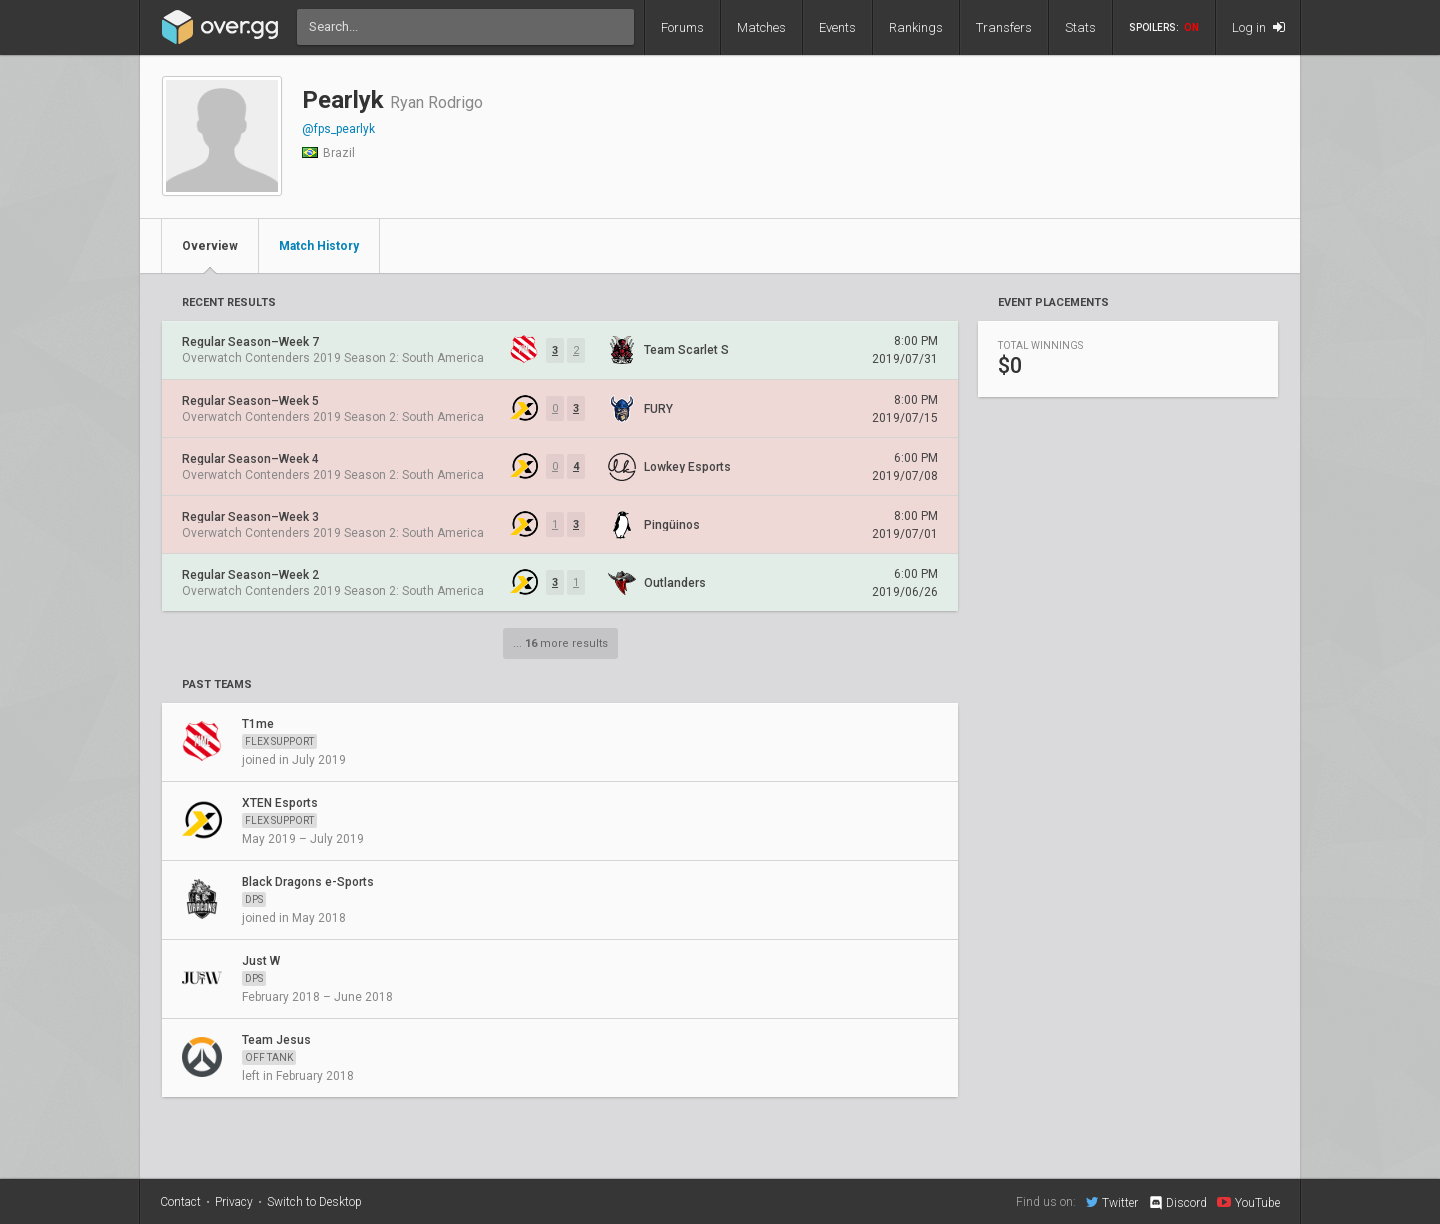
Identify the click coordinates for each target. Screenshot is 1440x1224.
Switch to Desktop (314, 1202)
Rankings (916, 27)
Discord (1177, 1203)
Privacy (234, 1202)
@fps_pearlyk (338, 129)
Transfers (1004, 27)
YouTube (1248, 1202)
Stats (1080, 27)
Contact (180, 1202)
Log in (1258, 27)
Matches (761, 27)
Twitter (1112, 1202)
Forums (682, 27)
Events (837, 27)
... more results (560, 643)
